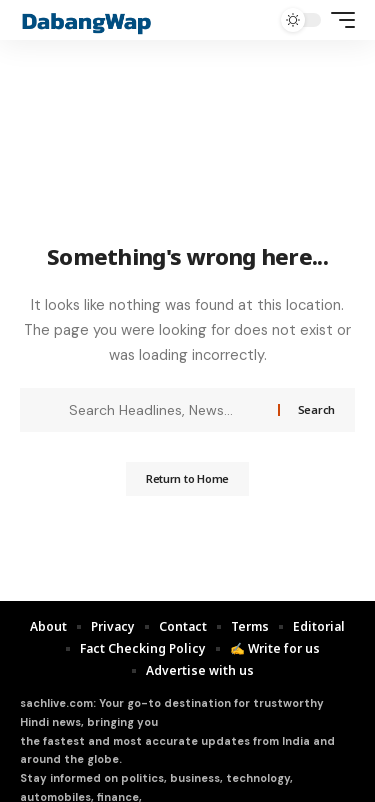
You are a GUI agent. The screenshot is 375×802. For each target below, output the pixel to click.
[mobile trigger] (338, 20)
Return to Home (187, 478)
